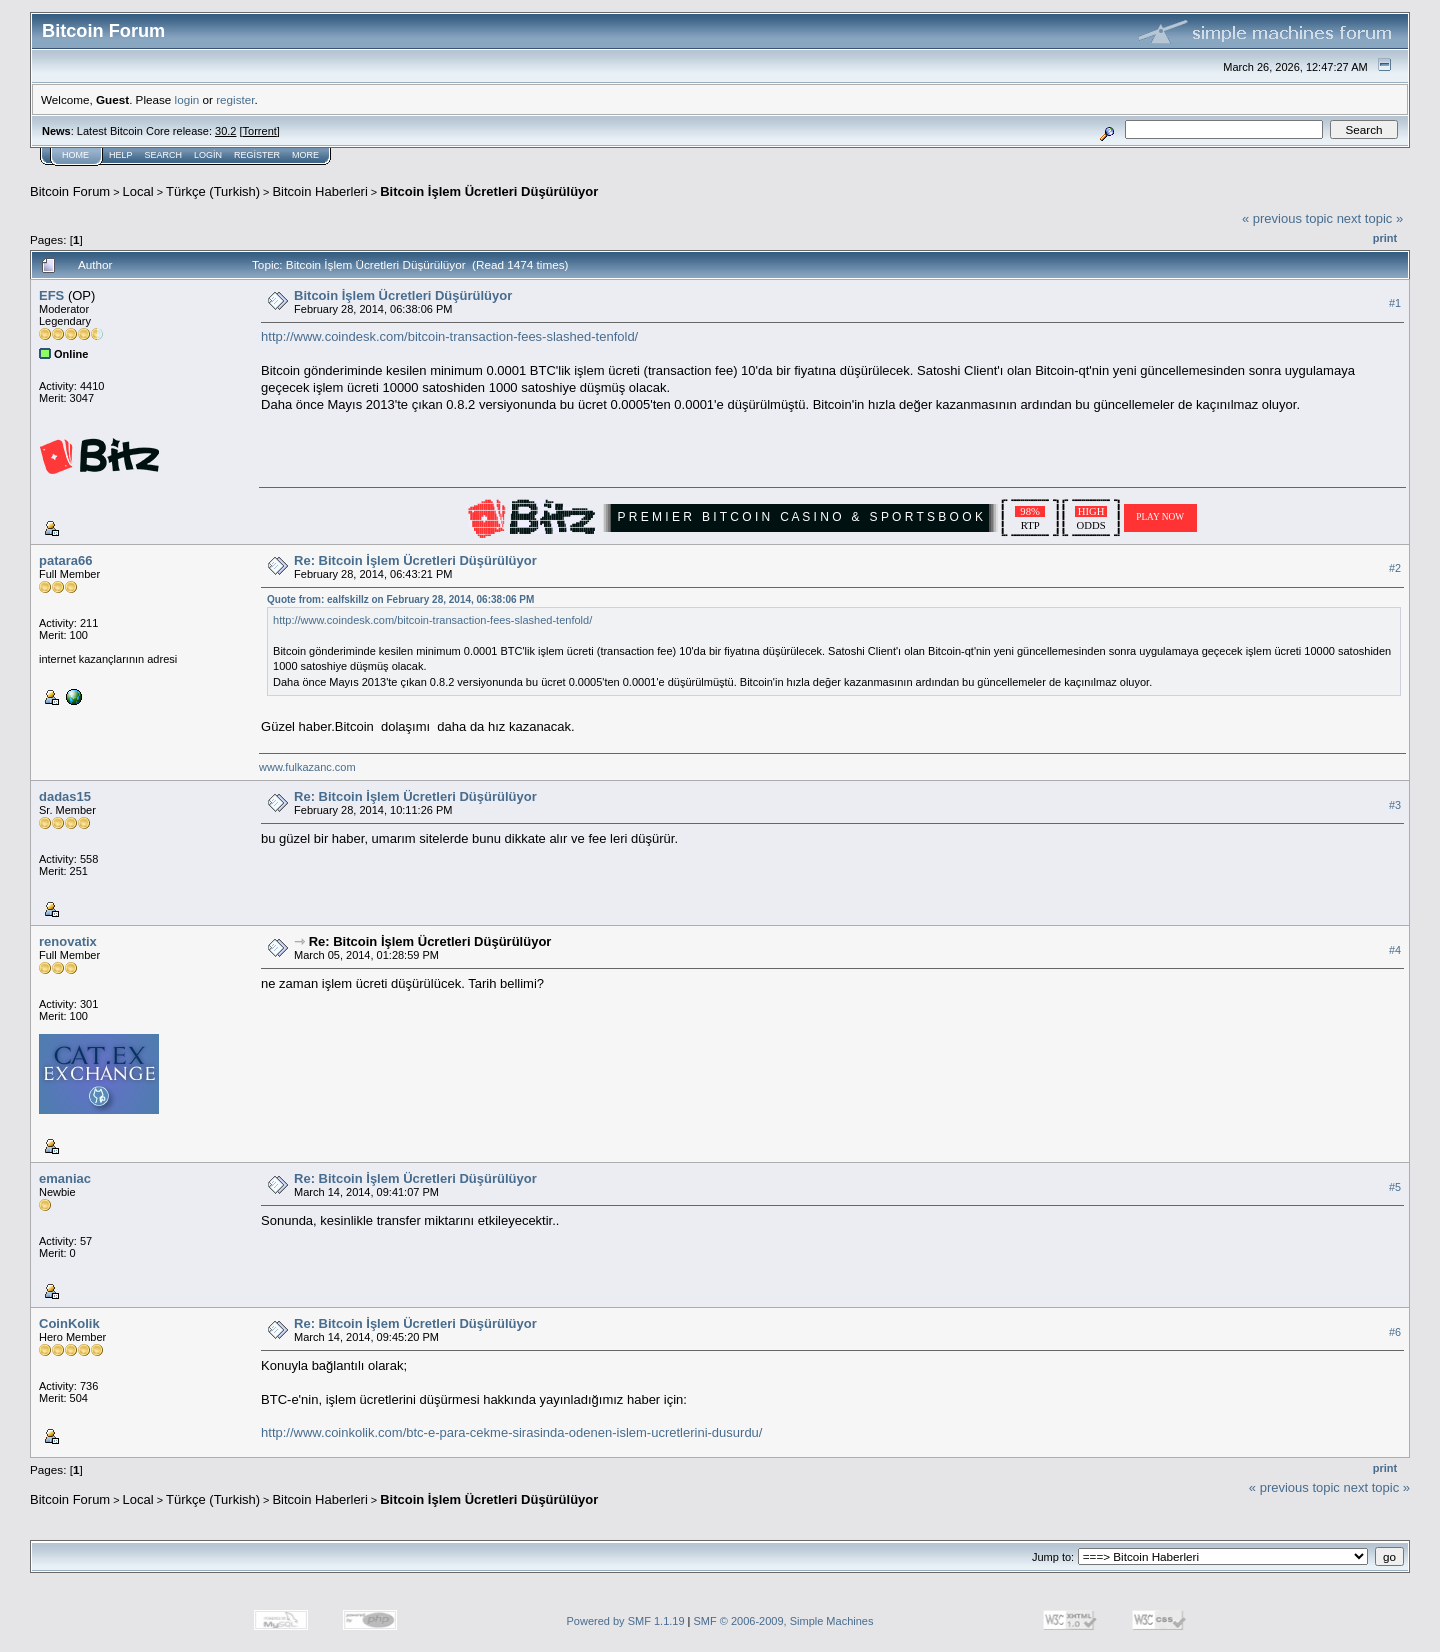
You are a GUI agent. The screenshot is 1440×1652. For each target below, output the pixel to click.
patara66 (65, 560)
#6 (1395, 1332)
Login (208, 155)
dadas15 (65, 796)
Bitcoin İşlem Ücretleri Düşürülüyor (489, 191)
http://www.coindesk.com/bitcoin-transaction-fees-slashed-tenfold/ (449, 336)
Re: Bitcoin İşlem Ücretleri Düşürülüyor (415, 560)
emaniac (65, 1178)
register (235, 99)
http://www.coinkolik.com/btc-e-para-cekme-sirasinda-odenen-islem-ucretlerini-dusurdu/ (511, 1432)
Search (164, 155)
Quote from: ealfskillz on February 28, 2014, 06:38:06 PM (400, 599)
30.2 (225, 131)
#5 (1395, 1187)
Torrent (260, 131)
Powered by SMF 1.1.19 (626, 1621)
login (187, 99)
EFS (51, 295)
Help (121, 155)
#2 (1395, 568)
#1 (1395, 303)
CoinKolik (69, 1323)
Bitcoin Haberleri (319, 191)
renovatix (68, 941)
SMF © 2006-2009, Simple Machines (784, 1621)
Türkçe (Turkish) (213, 191)
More (305, 155)
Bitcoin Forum (70, 191)
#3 (1395, 805)
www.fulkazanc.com (307, 767)
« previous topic (1287, 218)
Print (1385, 238)
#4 (1395, 950)
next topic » (1370, 218)
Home (75, 155)
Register (257, 155)
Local (138, 191)
